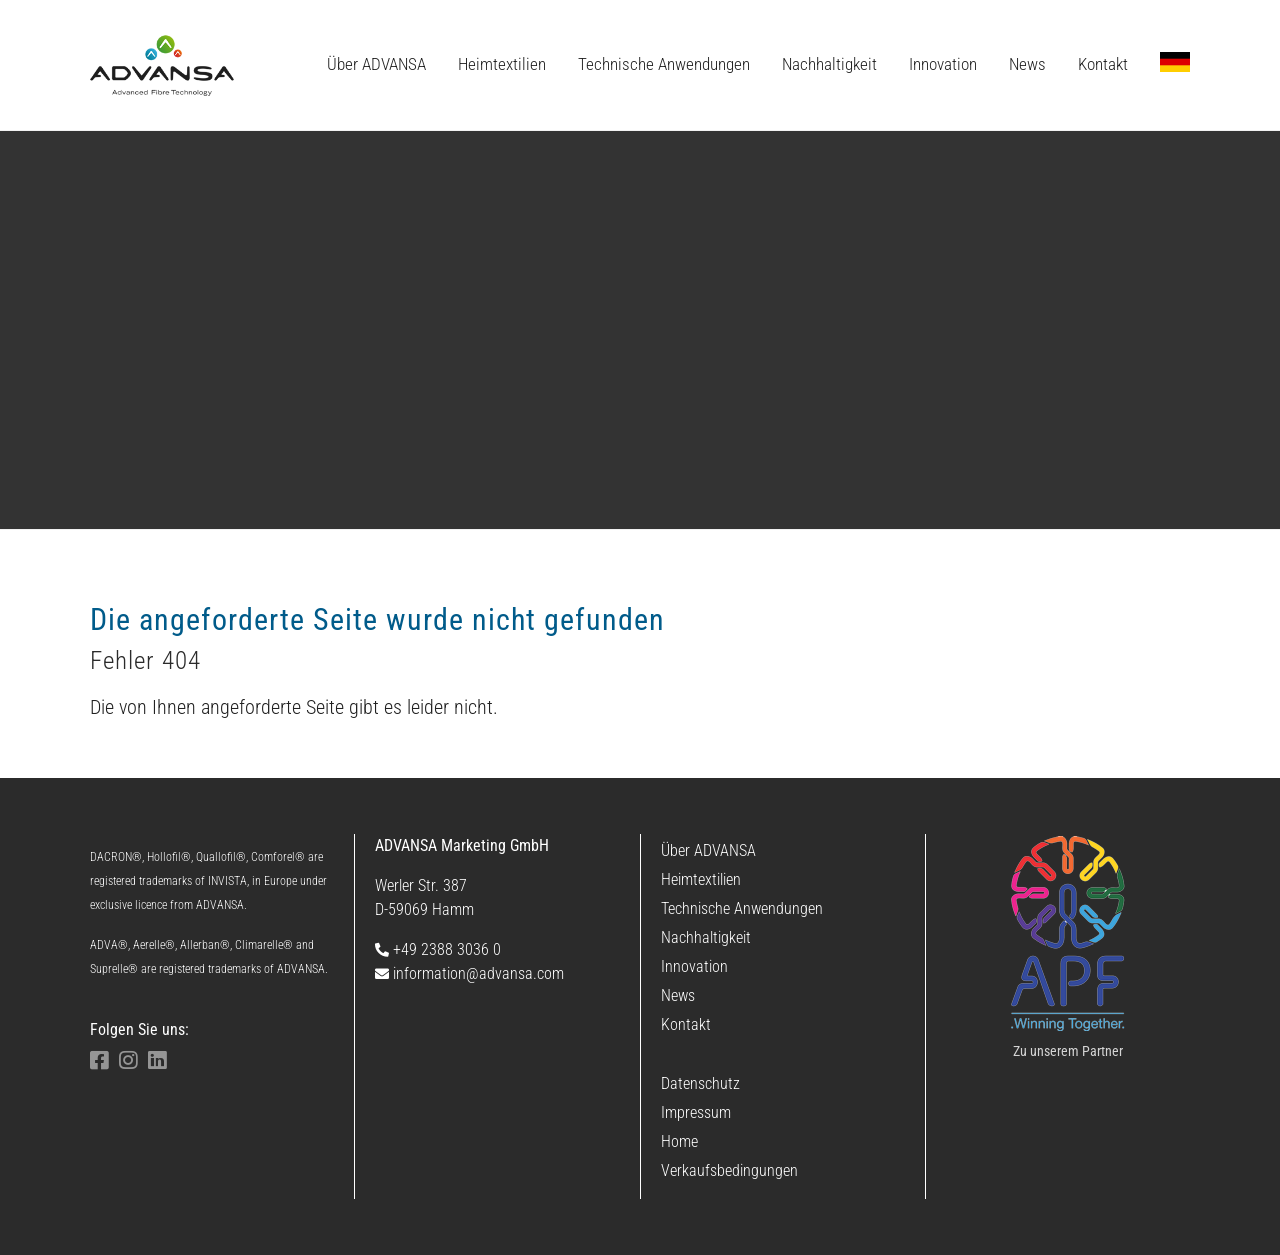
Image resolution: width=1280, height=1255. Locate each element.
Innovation (694, 966)
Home (679, 1141)
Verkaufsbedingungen (729, 1170)
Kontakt (686, 1024)
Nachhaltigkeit (706, 937)
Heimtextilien (701, 879)
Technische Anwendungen (742, 908)
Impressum (696, 1112)
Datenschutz (700, 1083)
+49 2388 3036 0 (438, 949)
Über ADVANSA (708, 850)
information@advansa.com (469, 973)
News (678, 995)
